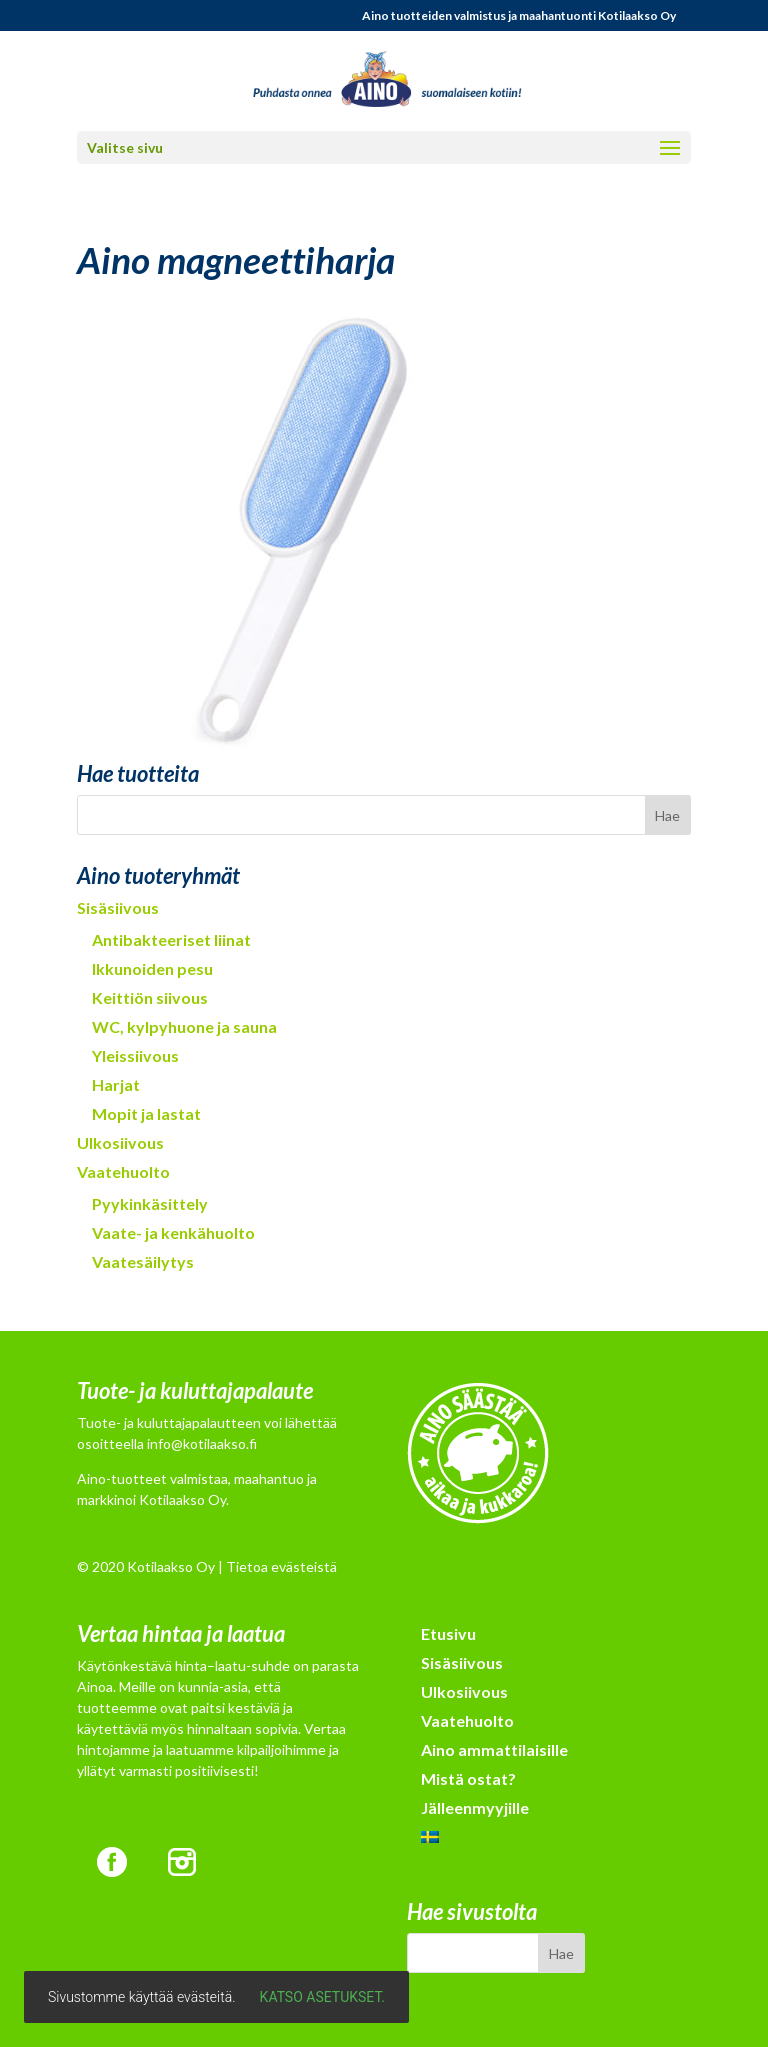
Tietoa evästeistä (281, 1566)
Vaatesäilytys (143, 1261)
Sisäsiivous (118, 907)
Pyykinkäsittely (150, 1203)
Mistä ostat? (468, 1778)
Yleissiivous (135, 1055)
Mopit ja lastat (146, 1113)
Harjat (116, 1084)
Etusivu (448, 1633)
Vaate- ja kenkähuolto (173, 1232)
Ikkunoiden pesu (152, 968)
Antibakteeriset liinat (171, 939)
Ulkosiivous (120, 1142)
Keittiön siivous (150, 997)
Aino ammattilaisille (494, 1749)
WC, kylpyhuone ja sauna (184, 1026)
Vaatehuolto (123, 1171)
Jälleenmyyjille (475, 1807)
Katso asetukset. (322, 1997)
